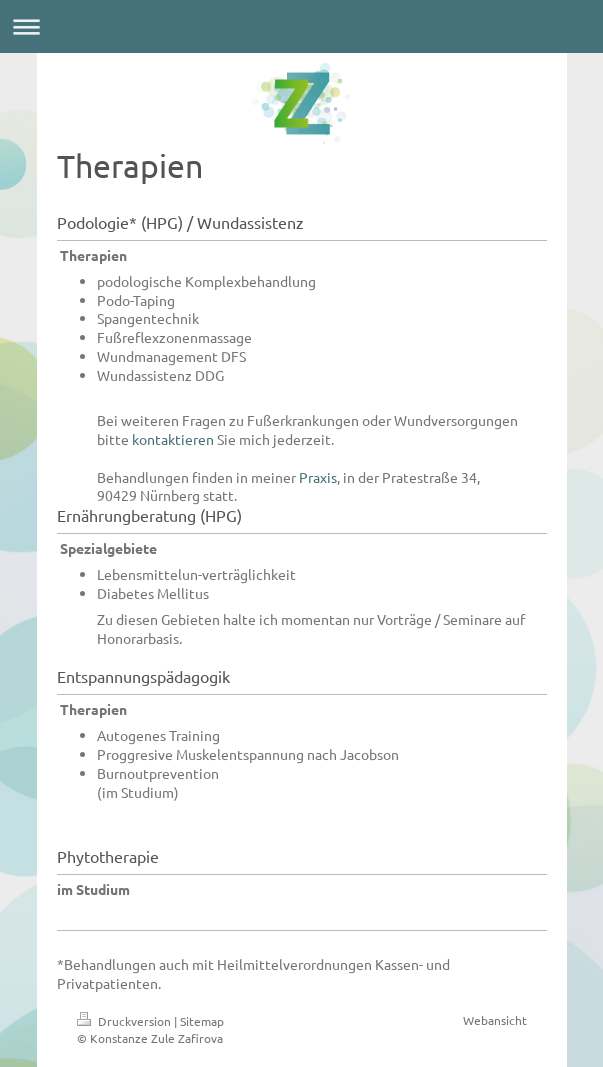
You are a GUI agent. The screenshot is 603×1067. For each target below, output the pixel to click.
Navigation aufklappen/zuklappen (301, 26)
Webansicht (495, 1020)
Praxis (318, 477)
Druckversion (125, 1021)
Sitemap (202, 1021)
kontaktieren (173, 439)
